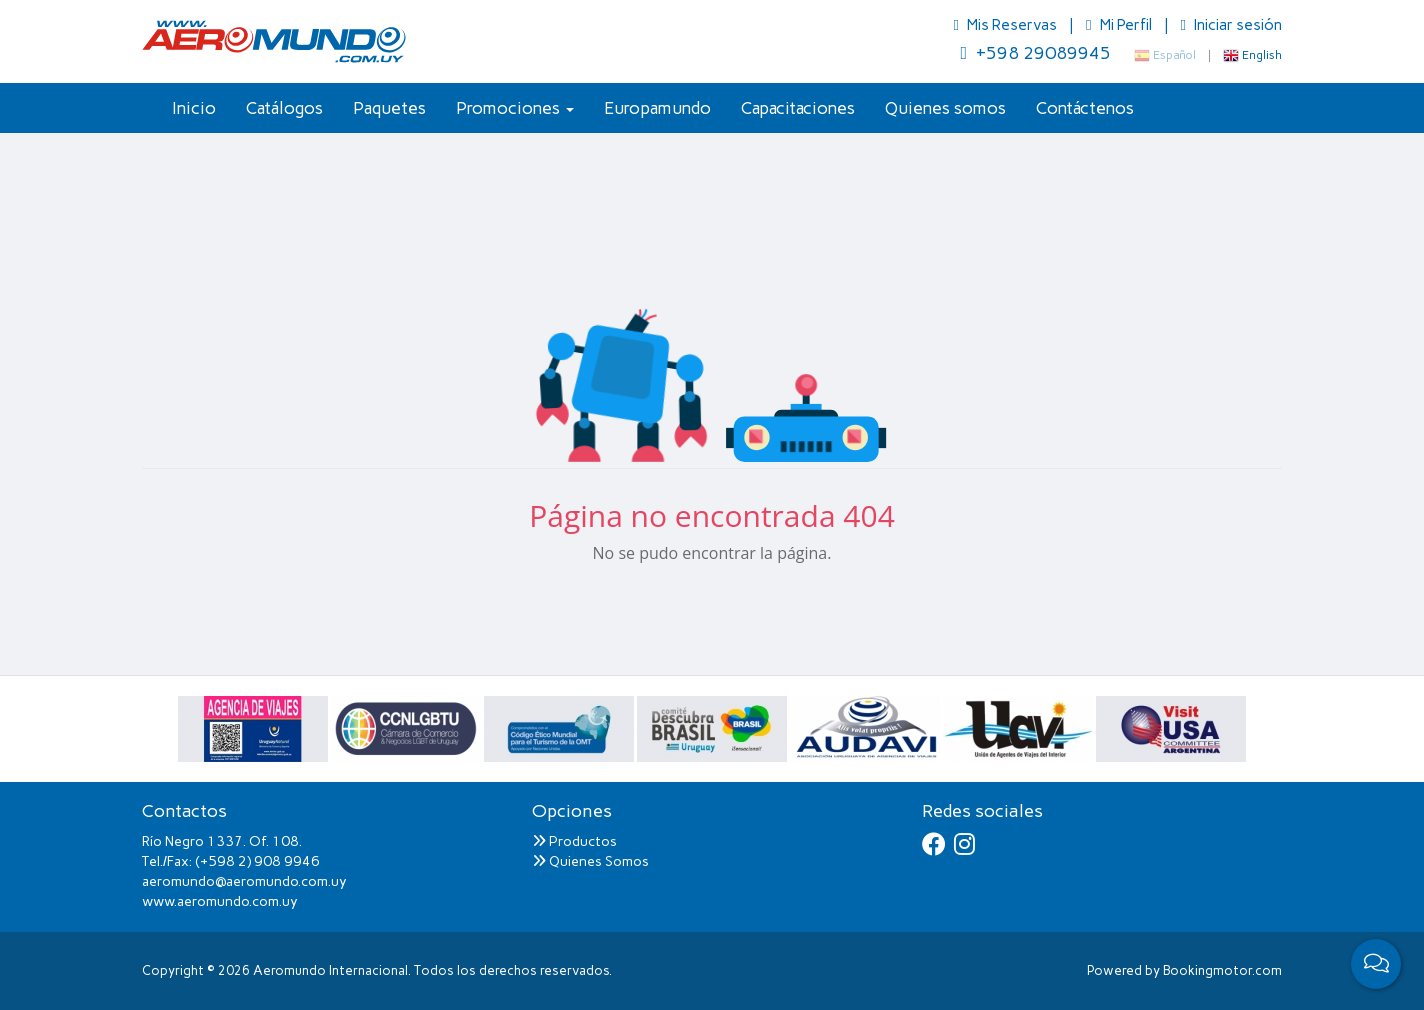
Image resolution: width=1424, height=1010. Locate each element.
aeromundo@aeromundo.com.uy (244, 881)
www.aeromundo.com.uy (220, 901)
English (1252, 55)
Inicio (194, 108)
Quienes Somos (590, 861)
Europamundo (657, 108)
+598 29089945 (1035, 53)
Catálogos (284, 108)
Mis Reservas (1007, 25)
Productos (574, 841)
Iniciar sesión (1231, 25)
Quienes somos (945, 108)
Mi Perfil (1120, 25)
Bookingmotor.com (1222, 970)
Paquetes (389, 108)
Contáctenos (1085, 108)
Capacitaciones (798, 108)
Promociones (515, 108)
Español (1165, 55)
